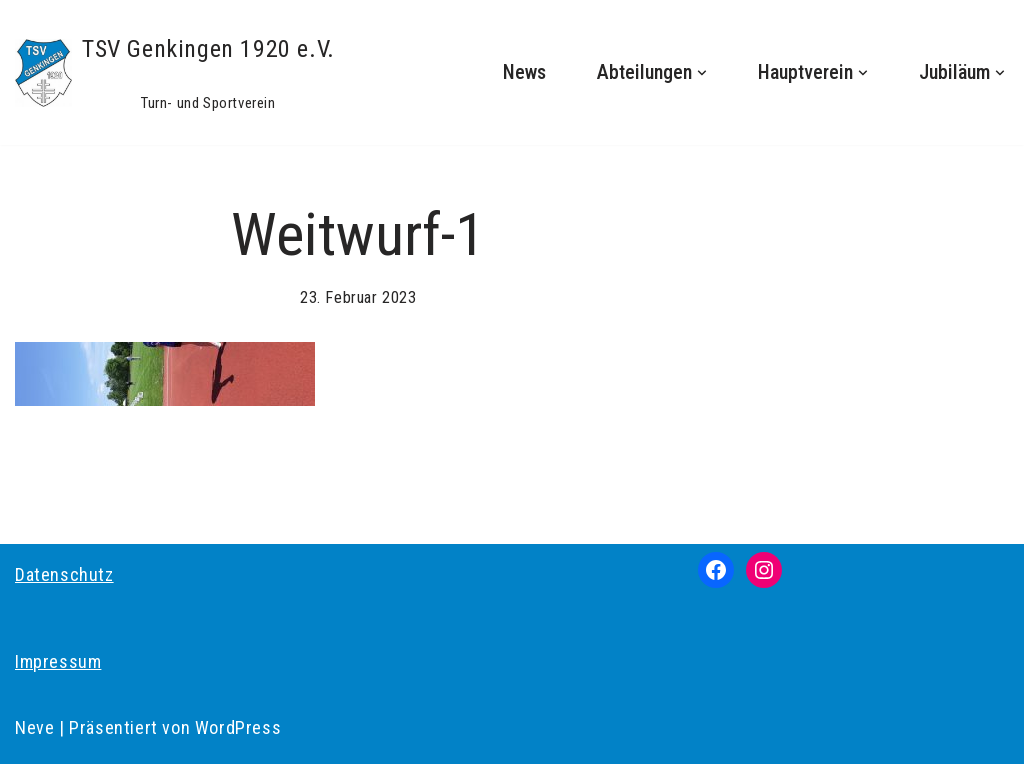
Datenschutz (64, 574)
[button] (702, 73)
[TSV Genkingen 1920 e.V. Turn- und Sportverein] (175, 72)
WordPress (238, 727)
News (524, 72)
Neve (34, 727)
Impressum (58, 661)
